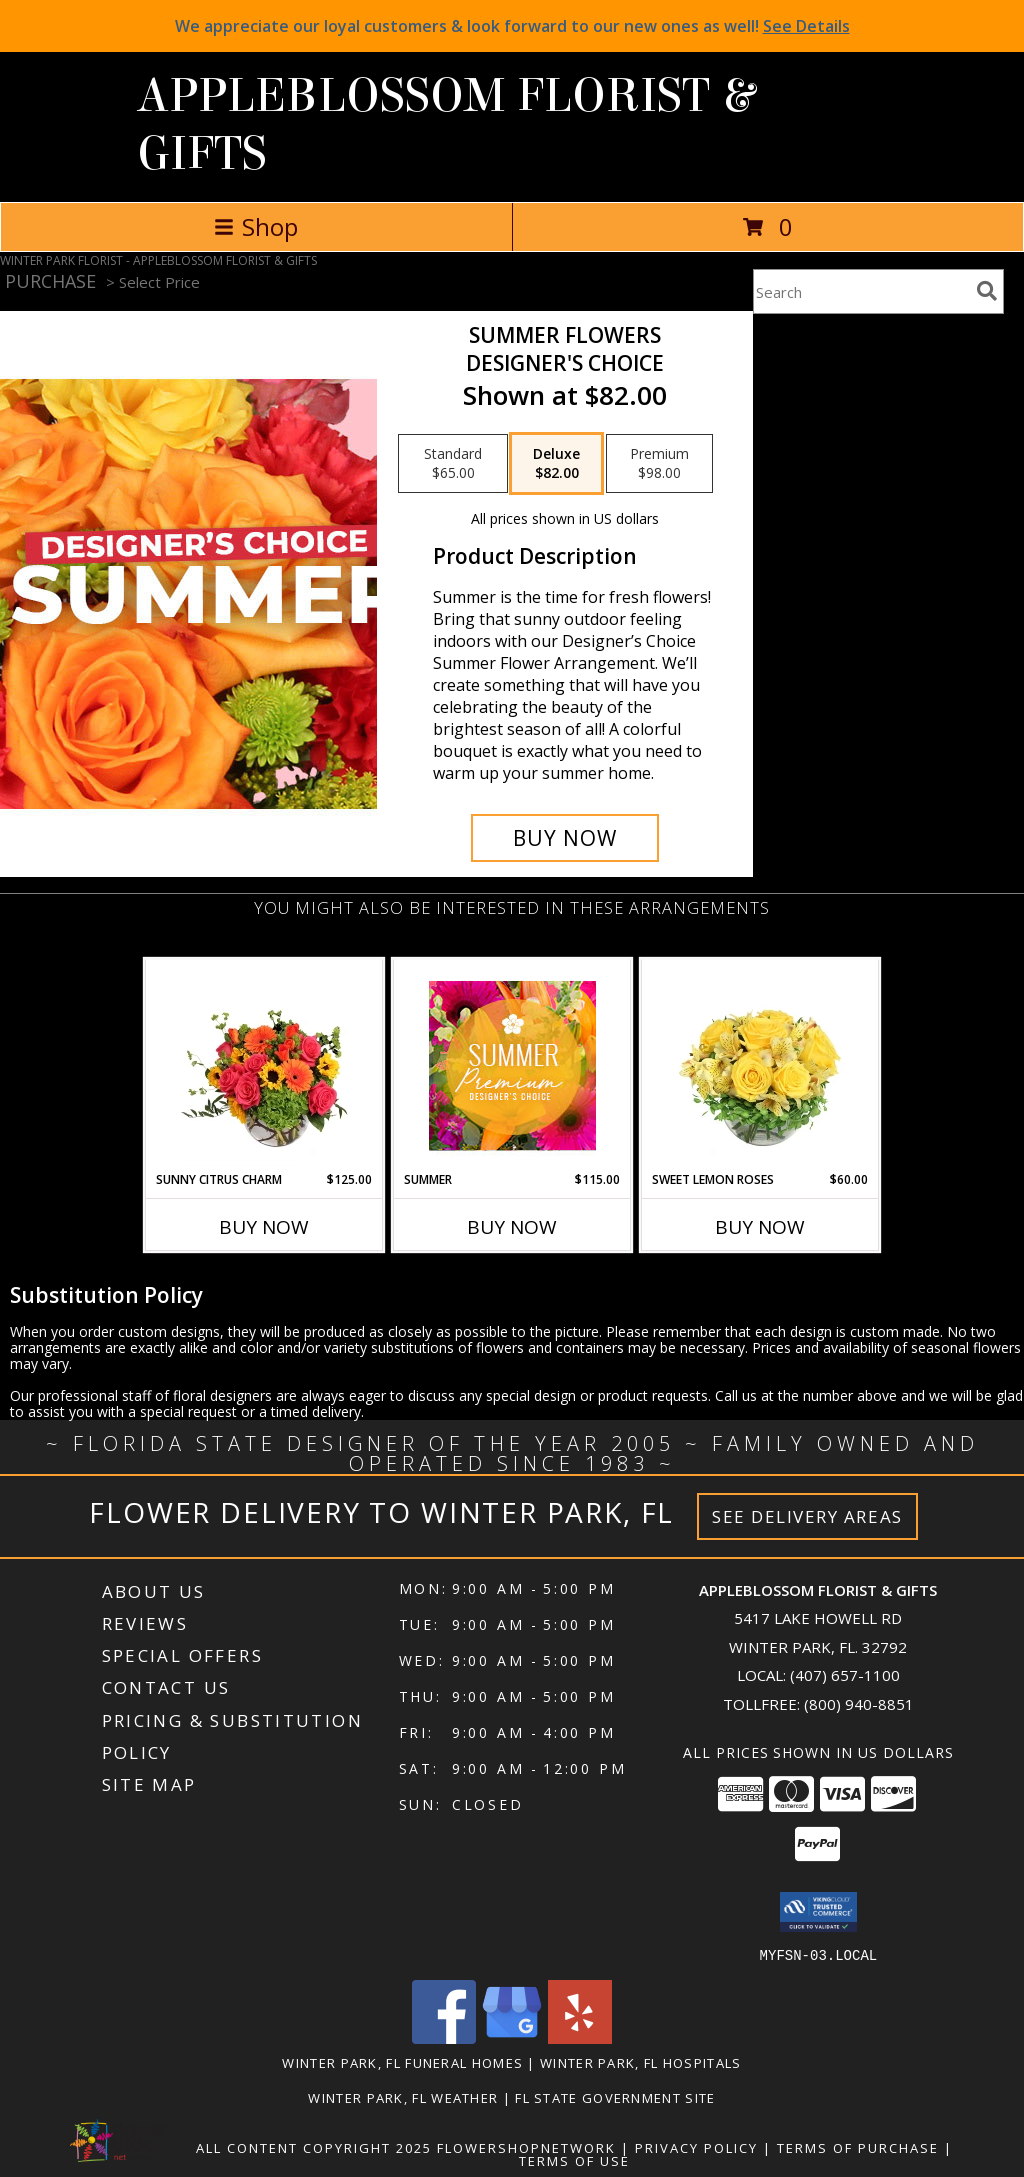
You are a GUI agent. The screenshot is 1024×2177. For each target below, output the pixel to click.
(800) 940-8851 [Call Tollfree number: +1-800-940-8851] (859, 1704)
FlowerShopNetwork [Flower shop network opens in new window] (526, 2147)
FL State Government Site (615, 2097)
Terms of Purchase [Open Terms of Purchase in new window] (858, 2147)
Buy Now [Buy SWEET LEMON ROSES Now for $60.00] (760, 1227)
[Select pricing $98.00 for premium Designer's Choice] (659, 464)
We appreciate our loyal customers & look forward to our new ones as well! (512, 26)
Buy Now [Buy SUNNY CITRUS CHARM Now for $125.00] (264, 1227)
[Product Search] (861, 291)
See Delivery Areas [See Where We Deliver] (807, 1516)
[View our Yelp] (580, 2037)
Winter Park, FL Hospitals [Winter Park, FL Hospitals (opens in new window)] (641, 2062)
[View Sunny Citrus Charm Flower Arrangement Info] (264, 1065)
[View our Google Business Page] (512, 2037)
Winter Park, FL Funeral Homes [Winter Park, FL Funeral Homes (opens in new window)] (402, 2062)
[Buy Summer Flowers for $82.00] (565, 838)
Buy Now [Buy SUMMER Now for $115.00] (512, 1227)
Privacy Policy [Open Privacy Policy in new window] (696, 2147)
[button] (818, 1912)
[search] (987, 291)
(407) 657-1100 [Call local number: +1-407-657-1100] (845, 1675)
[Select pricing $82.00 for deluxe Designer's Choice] (556, 464)
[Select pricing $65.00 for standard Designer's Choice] (453, 464)
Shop (256, 226)
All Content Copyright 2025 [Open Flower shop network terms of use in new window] (314, 2147)
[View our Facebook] (444, 2037)
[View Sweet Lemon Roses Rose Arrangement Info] (760, 1065)
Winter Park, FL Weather (403, 2097)
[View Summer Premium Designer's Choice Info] (512, 1065)
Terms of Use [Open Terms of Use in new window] (574, 2160)
